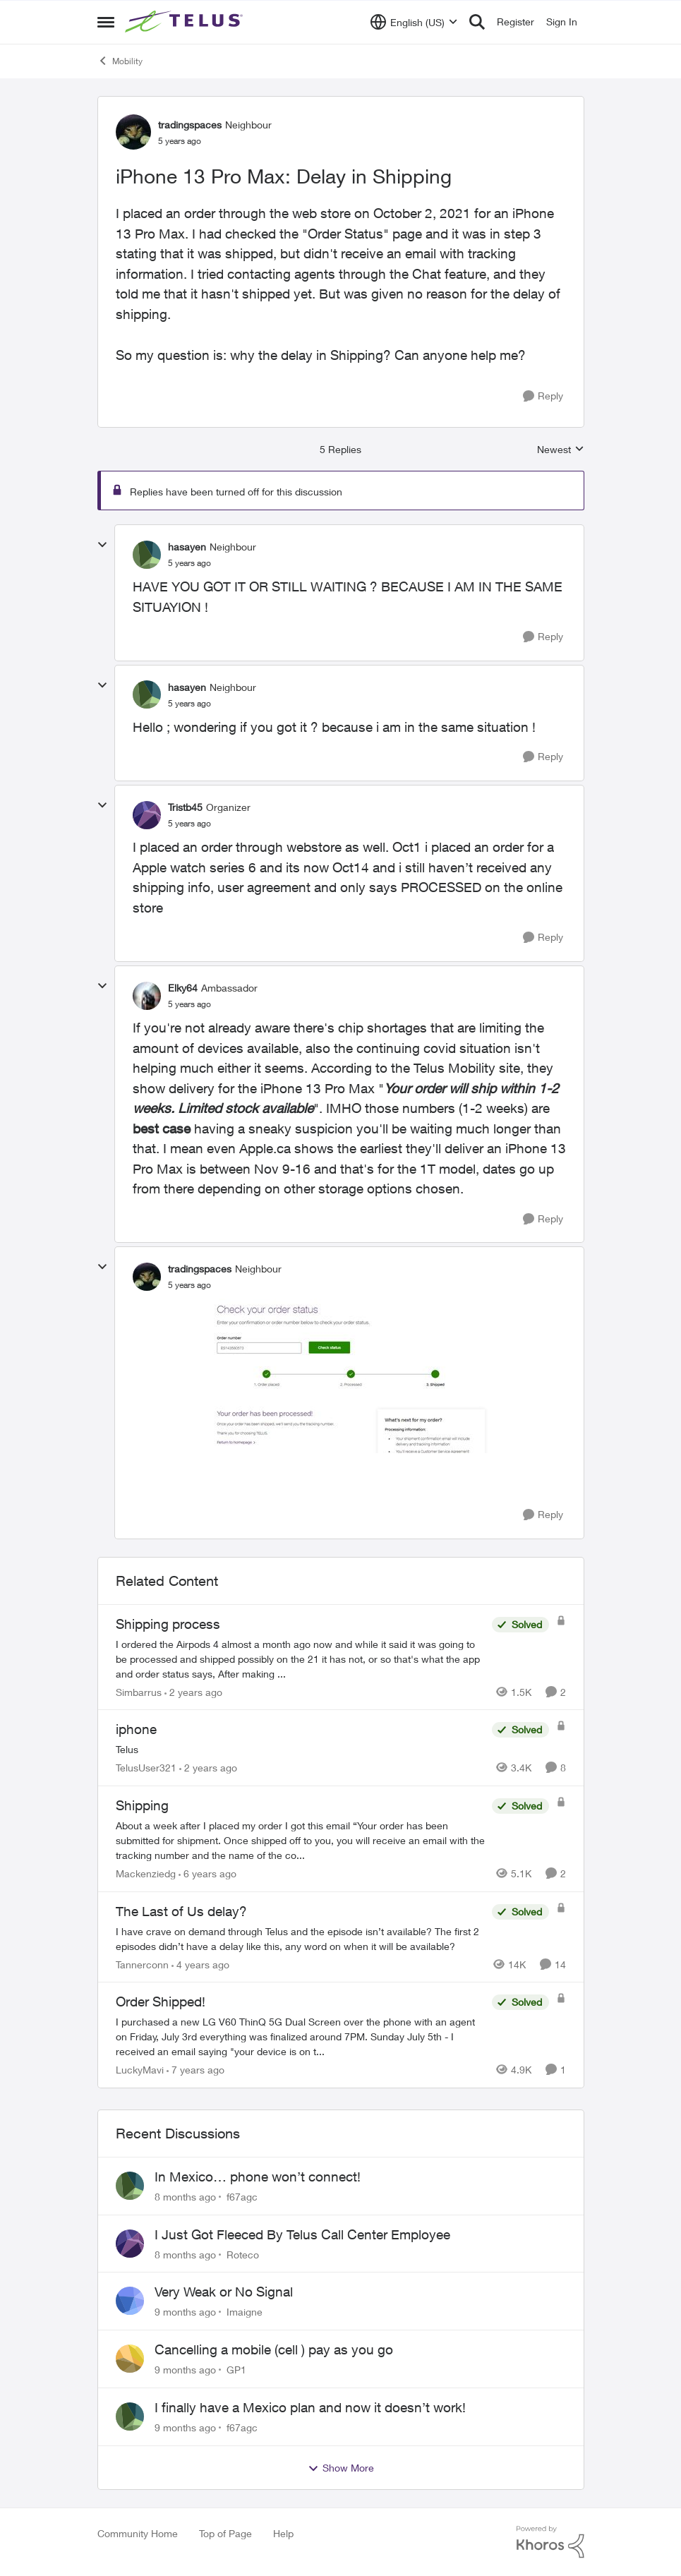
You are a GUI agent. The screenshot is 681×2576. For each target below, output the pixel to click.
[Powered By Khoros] (550, 2542)
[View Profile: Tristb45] (147, 815)
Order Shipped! (160, 2001)
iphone (136, 1729)
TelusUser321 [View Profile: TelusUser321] (146, 1768)
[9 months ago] (185, 2311)
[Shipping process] (300, 1658)
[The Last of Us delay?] (300, 1938)
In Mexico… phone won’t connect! (258, 2176)
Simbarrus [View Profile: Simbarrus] (139, 1691)
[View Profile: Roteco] (130, 2243)
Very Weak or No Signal (224, 2291)
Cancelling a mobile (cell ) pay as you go (274, 2349)
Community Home (137, 2533)
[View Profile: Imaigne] (130, 2301)
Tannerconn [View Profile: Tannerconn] (142, 1964)
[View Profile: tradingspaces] (133, 132)
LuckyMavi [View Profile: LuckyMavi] (140, 2070)
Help (283, 2533)
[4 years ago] (200, 1963)
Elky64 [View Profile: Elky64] (183, 988)
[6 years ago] (207, 1873)
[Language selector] (414, 22)
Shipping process (168, 1624)
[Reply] (543, 396)
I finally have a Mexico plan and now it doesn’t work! (310, 2407)
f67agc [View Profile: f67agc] (242, 2197)
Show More (341, 2468)
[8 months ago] (185, 2196)
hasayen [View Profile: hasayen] (187, 547)
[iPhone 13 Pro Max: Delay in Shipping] (189, 563)
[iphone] (300, 1749)
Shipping (142, 1805)
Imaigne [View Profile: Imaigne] (245, 2312)
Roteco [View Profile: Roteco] (243, 2254)
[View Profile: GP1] (130, 2359)
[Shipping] (300, 1840)
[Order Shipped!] (300, 2036)
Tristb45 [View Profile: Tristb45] (185, 807)
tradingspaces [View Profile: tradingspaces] (190, 125)
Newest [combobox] (560, 450)
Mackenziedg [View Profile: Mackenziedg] (146, 1873)
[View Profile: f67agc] (130, 2186)
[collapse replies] (102, 544)
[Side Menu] (105, 21)
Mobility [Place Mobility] (120, 60)
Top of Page (225, 2533)
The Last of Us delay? (181, 1911)
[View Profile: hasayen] (147, 555)
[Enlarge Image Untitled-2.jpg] (349, 1376)
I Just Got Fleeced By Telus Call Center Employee (302, 2234)
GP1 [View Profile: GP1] (236, 2370)
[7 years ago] (195, 2069)
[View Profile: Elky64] (147, 996)
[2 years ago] (193, 1691)
